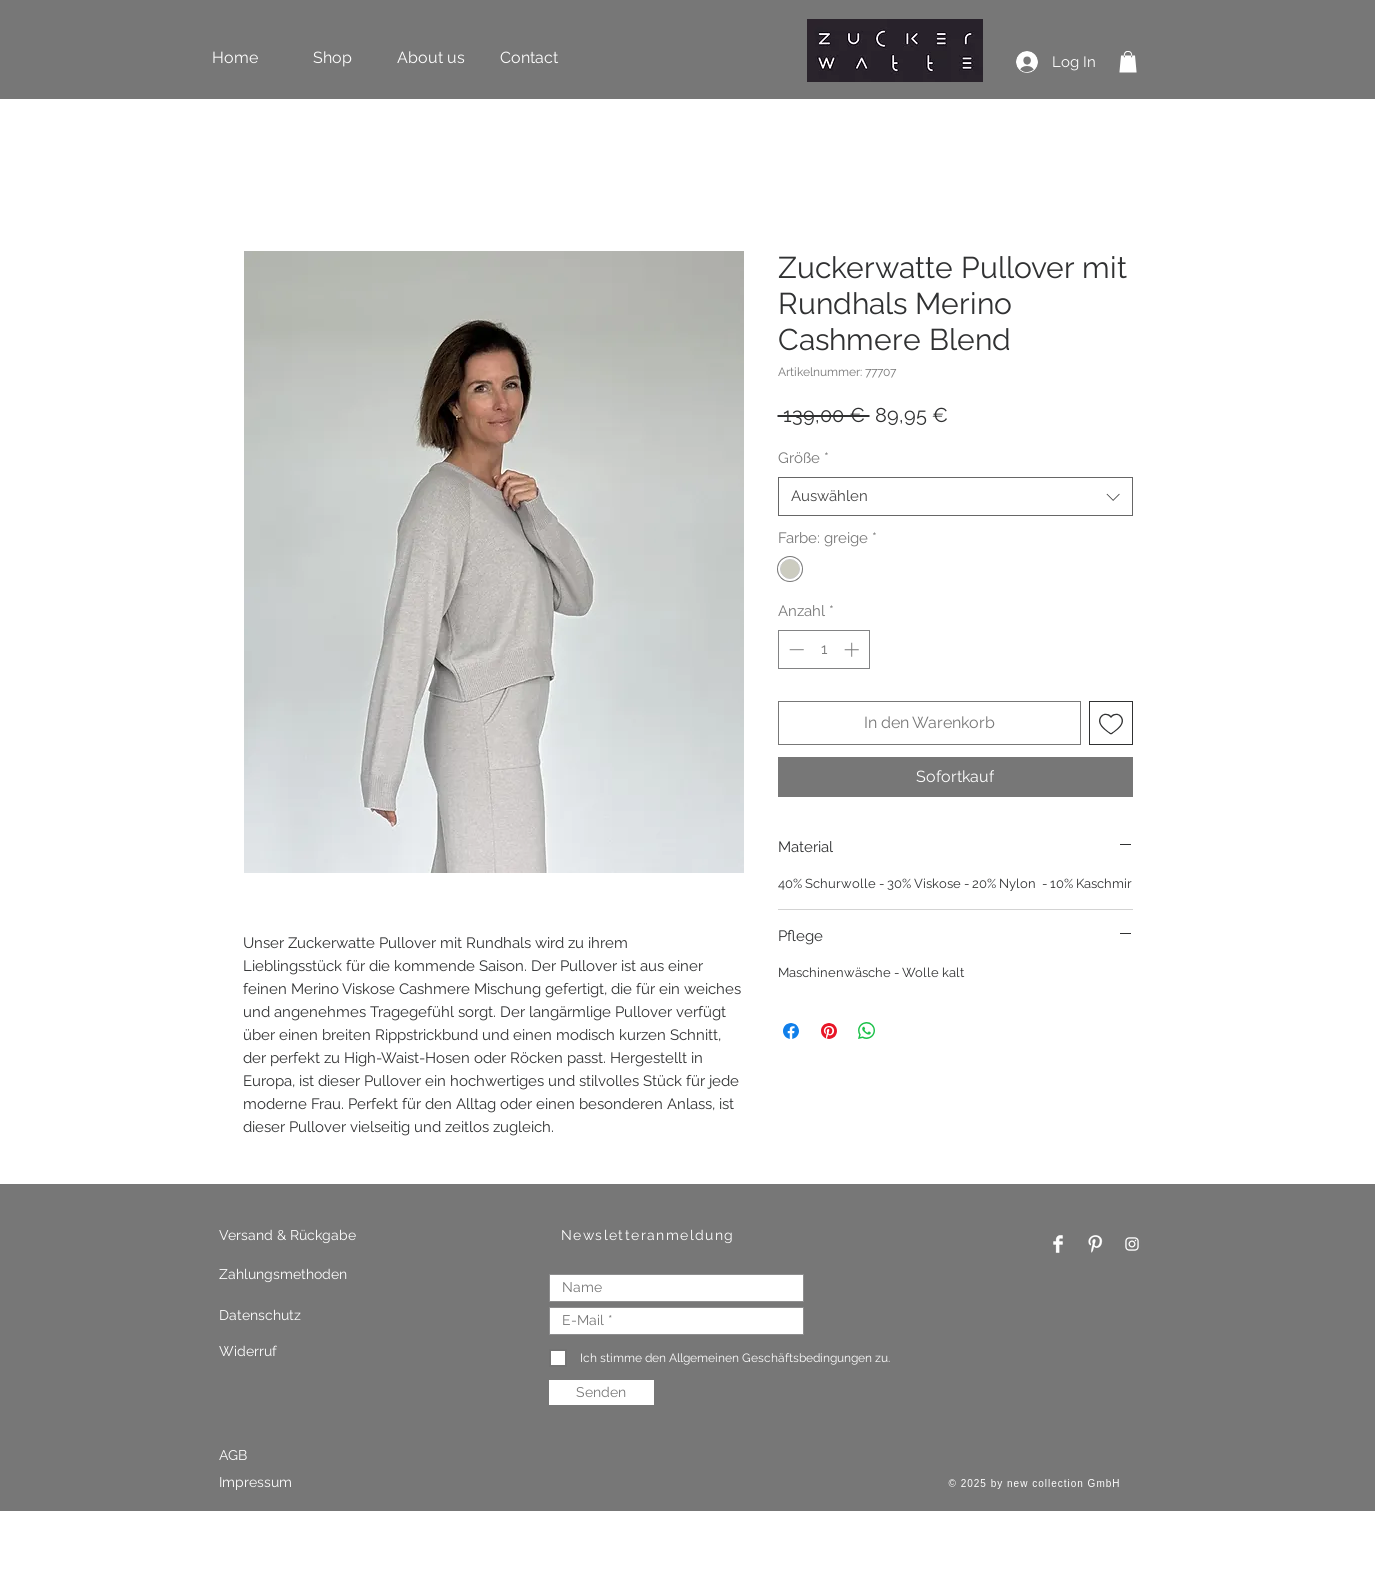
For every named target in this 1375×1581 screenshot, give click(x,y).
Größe (803, 458)
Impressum (257, 1482)
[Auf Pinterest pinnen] (829, 1031)
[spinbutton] (823, 649)
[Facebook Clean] (1058, 1244)
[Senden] (601, 1392)
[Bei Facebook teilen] (791, 1031)
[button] (1128, 62)
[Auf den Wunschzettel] (1111, 723)
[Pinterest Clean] (1095, 1244)
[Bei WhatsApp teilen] (867, 1031)
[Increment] (853, 649)
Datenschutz (260, 1315)
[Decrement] (794, 649)
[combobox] (955, 496)
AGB (233, 1455)
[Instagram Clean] (1132, 1244)
